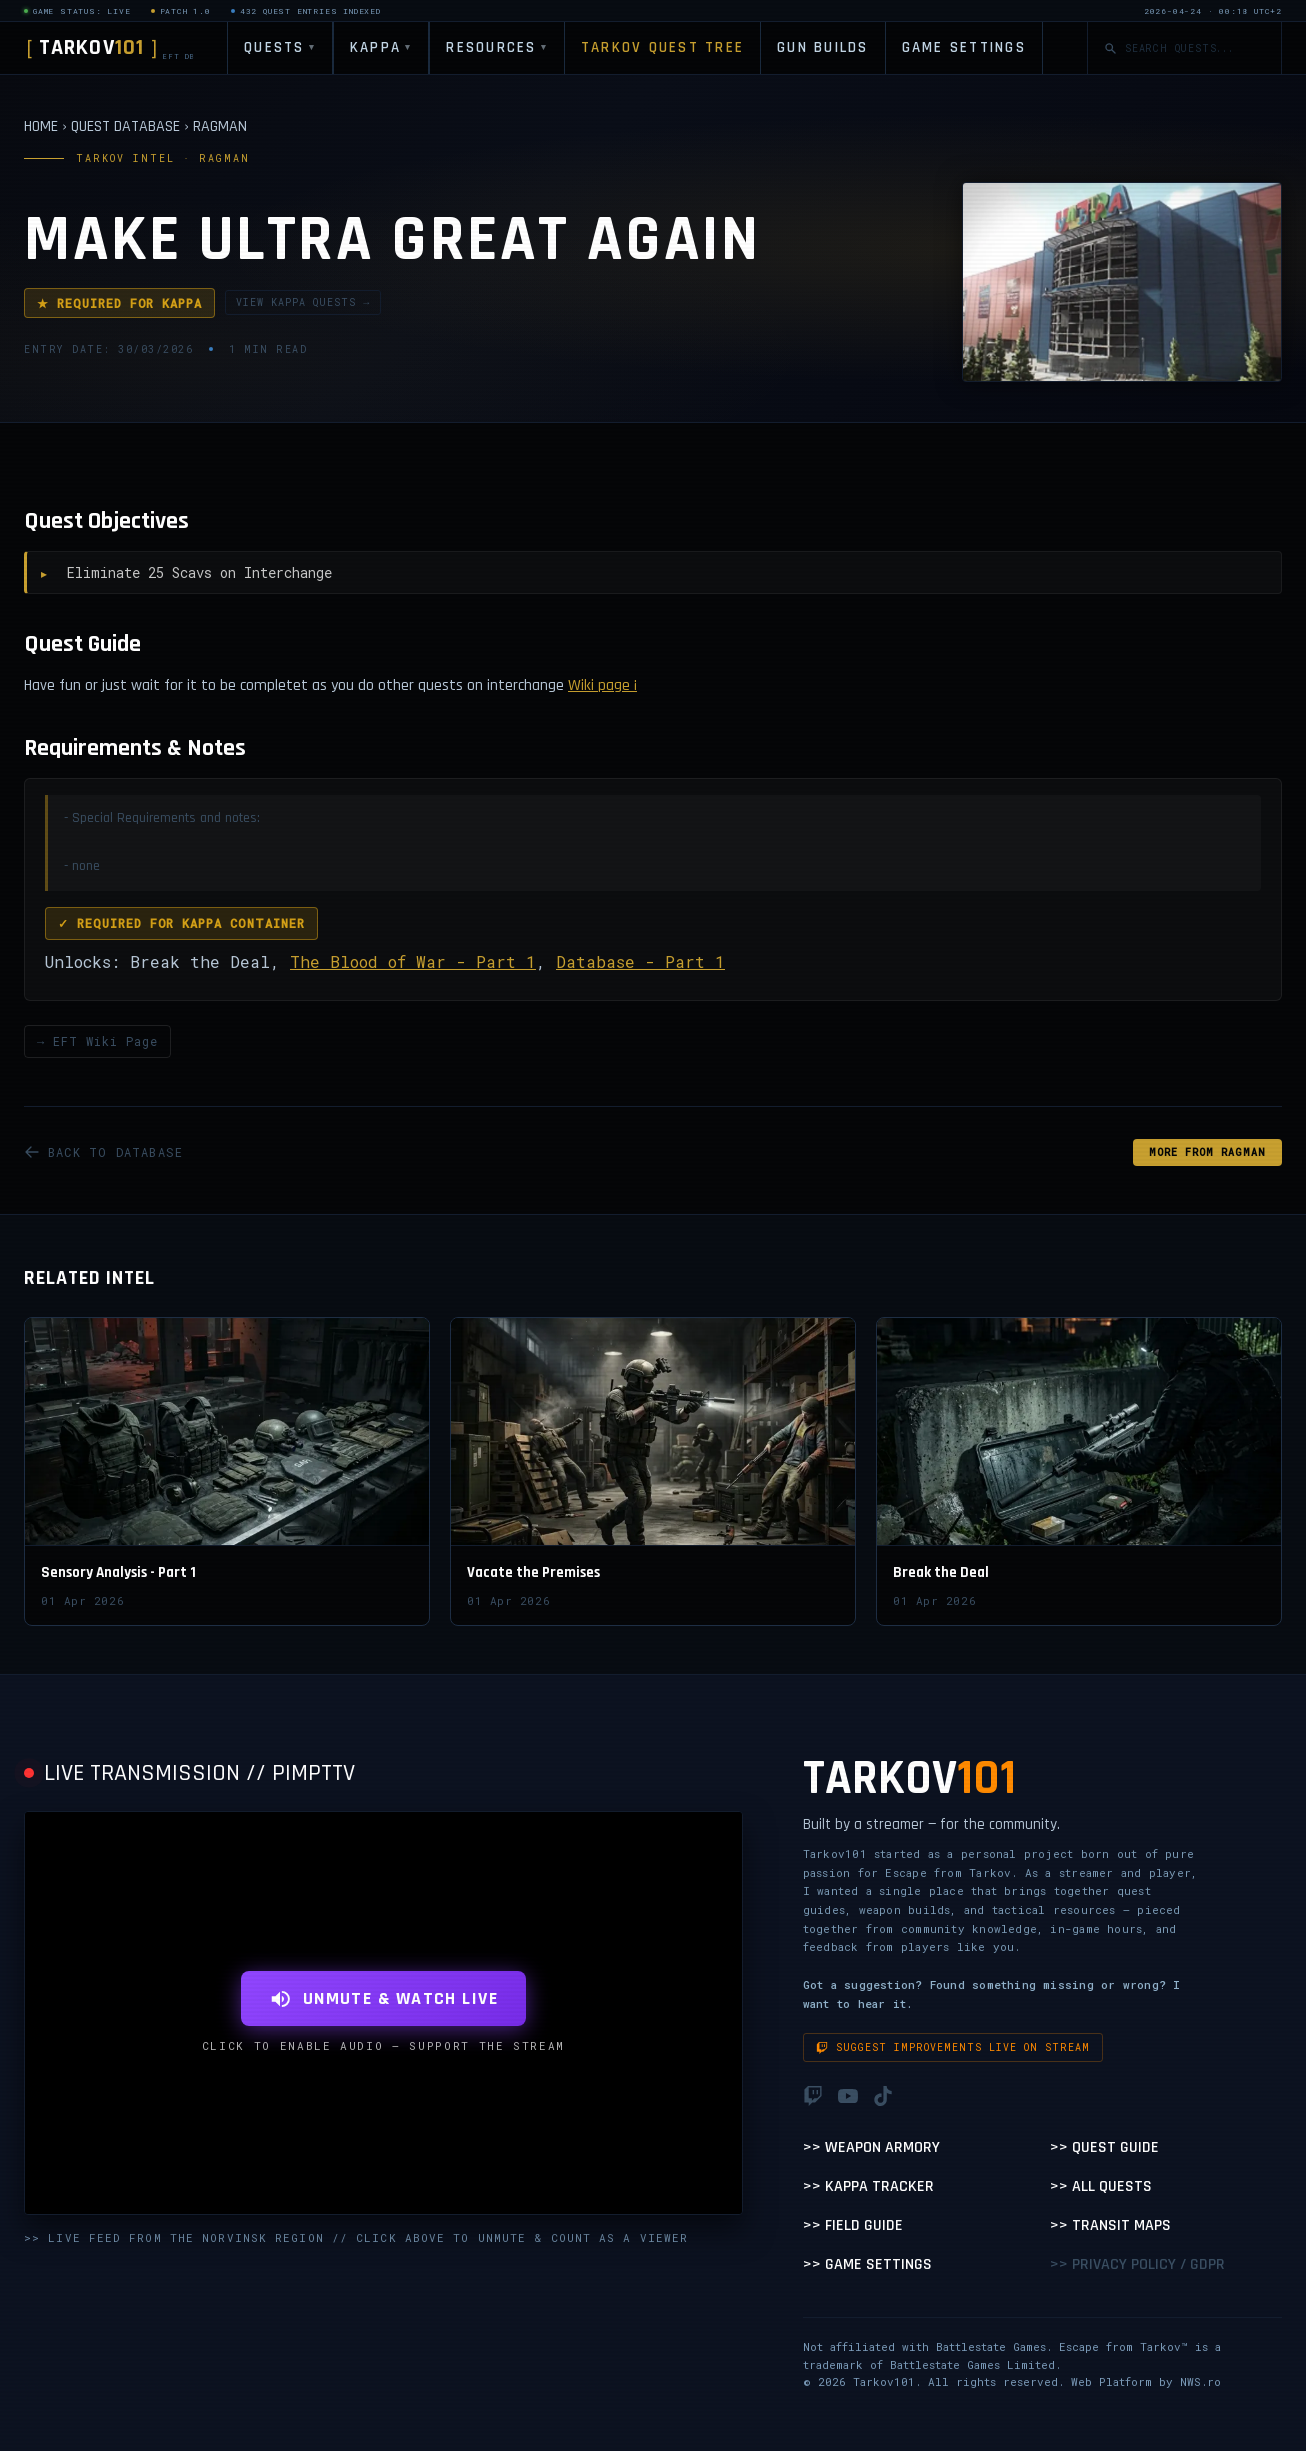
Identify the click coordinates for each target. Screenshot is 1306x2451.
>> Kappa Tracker (868, 2186)
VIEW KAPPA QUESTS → (303, 302)
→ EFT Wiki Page (97, 1041)
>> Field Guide (853, 2225)
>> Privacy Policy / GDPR (1137, 2264)
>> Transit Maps (1110, 2225)
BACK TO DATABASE (103, 1152)
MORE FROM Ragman (1207, 1152)
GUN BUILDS (823, 47)
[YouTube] (848, 2096)
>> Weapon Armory (871, 2147)
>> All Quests (1101, 2186)
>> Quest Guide (1104, 2147)
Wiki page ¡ (602, 685)
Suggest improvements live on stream (953, 2047)
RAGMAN (220, 126)
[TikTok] (883, 2096)
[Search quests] (1195, 48)
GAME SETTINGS (964, 47)
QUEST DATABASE (125, 126)
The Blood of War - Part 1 (413, 961)
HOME (41, 126)
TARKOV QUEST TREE (662, 47)
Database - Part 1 (640, 961)
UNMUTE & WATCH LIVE (383, 1998)
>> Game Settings (867, 2264)
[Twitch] (813, 2096)
